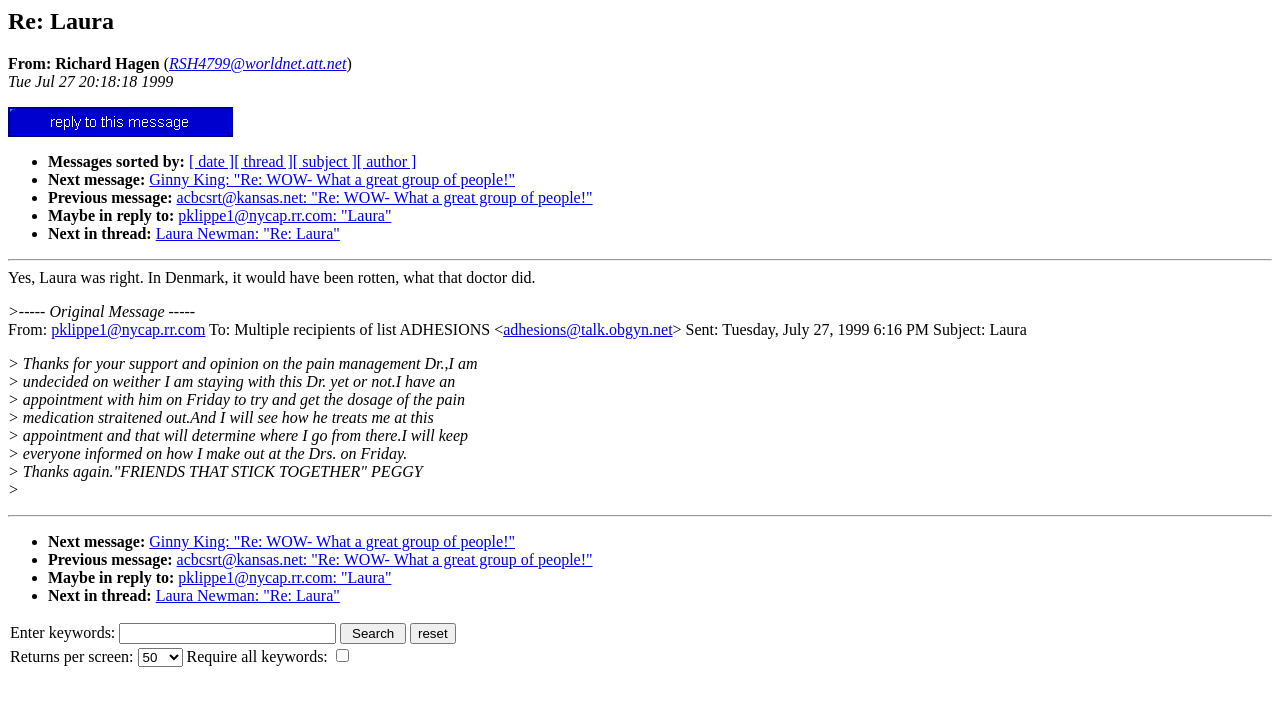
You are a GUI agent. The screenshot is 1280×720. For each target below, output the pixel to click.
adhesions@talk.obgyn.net (587, 329)
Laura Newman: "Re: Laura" (248, 233)
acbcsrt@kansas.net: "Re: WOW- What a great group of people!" (385, 197)
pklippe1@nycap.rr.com (128, 329)
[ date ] (211, 161)
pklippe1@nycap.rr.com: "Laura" (284, 215)
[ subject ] (325, 161)
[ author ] (387, 161)
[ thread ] (263, 161)
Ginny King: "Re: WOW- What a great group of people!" (332, 179)
